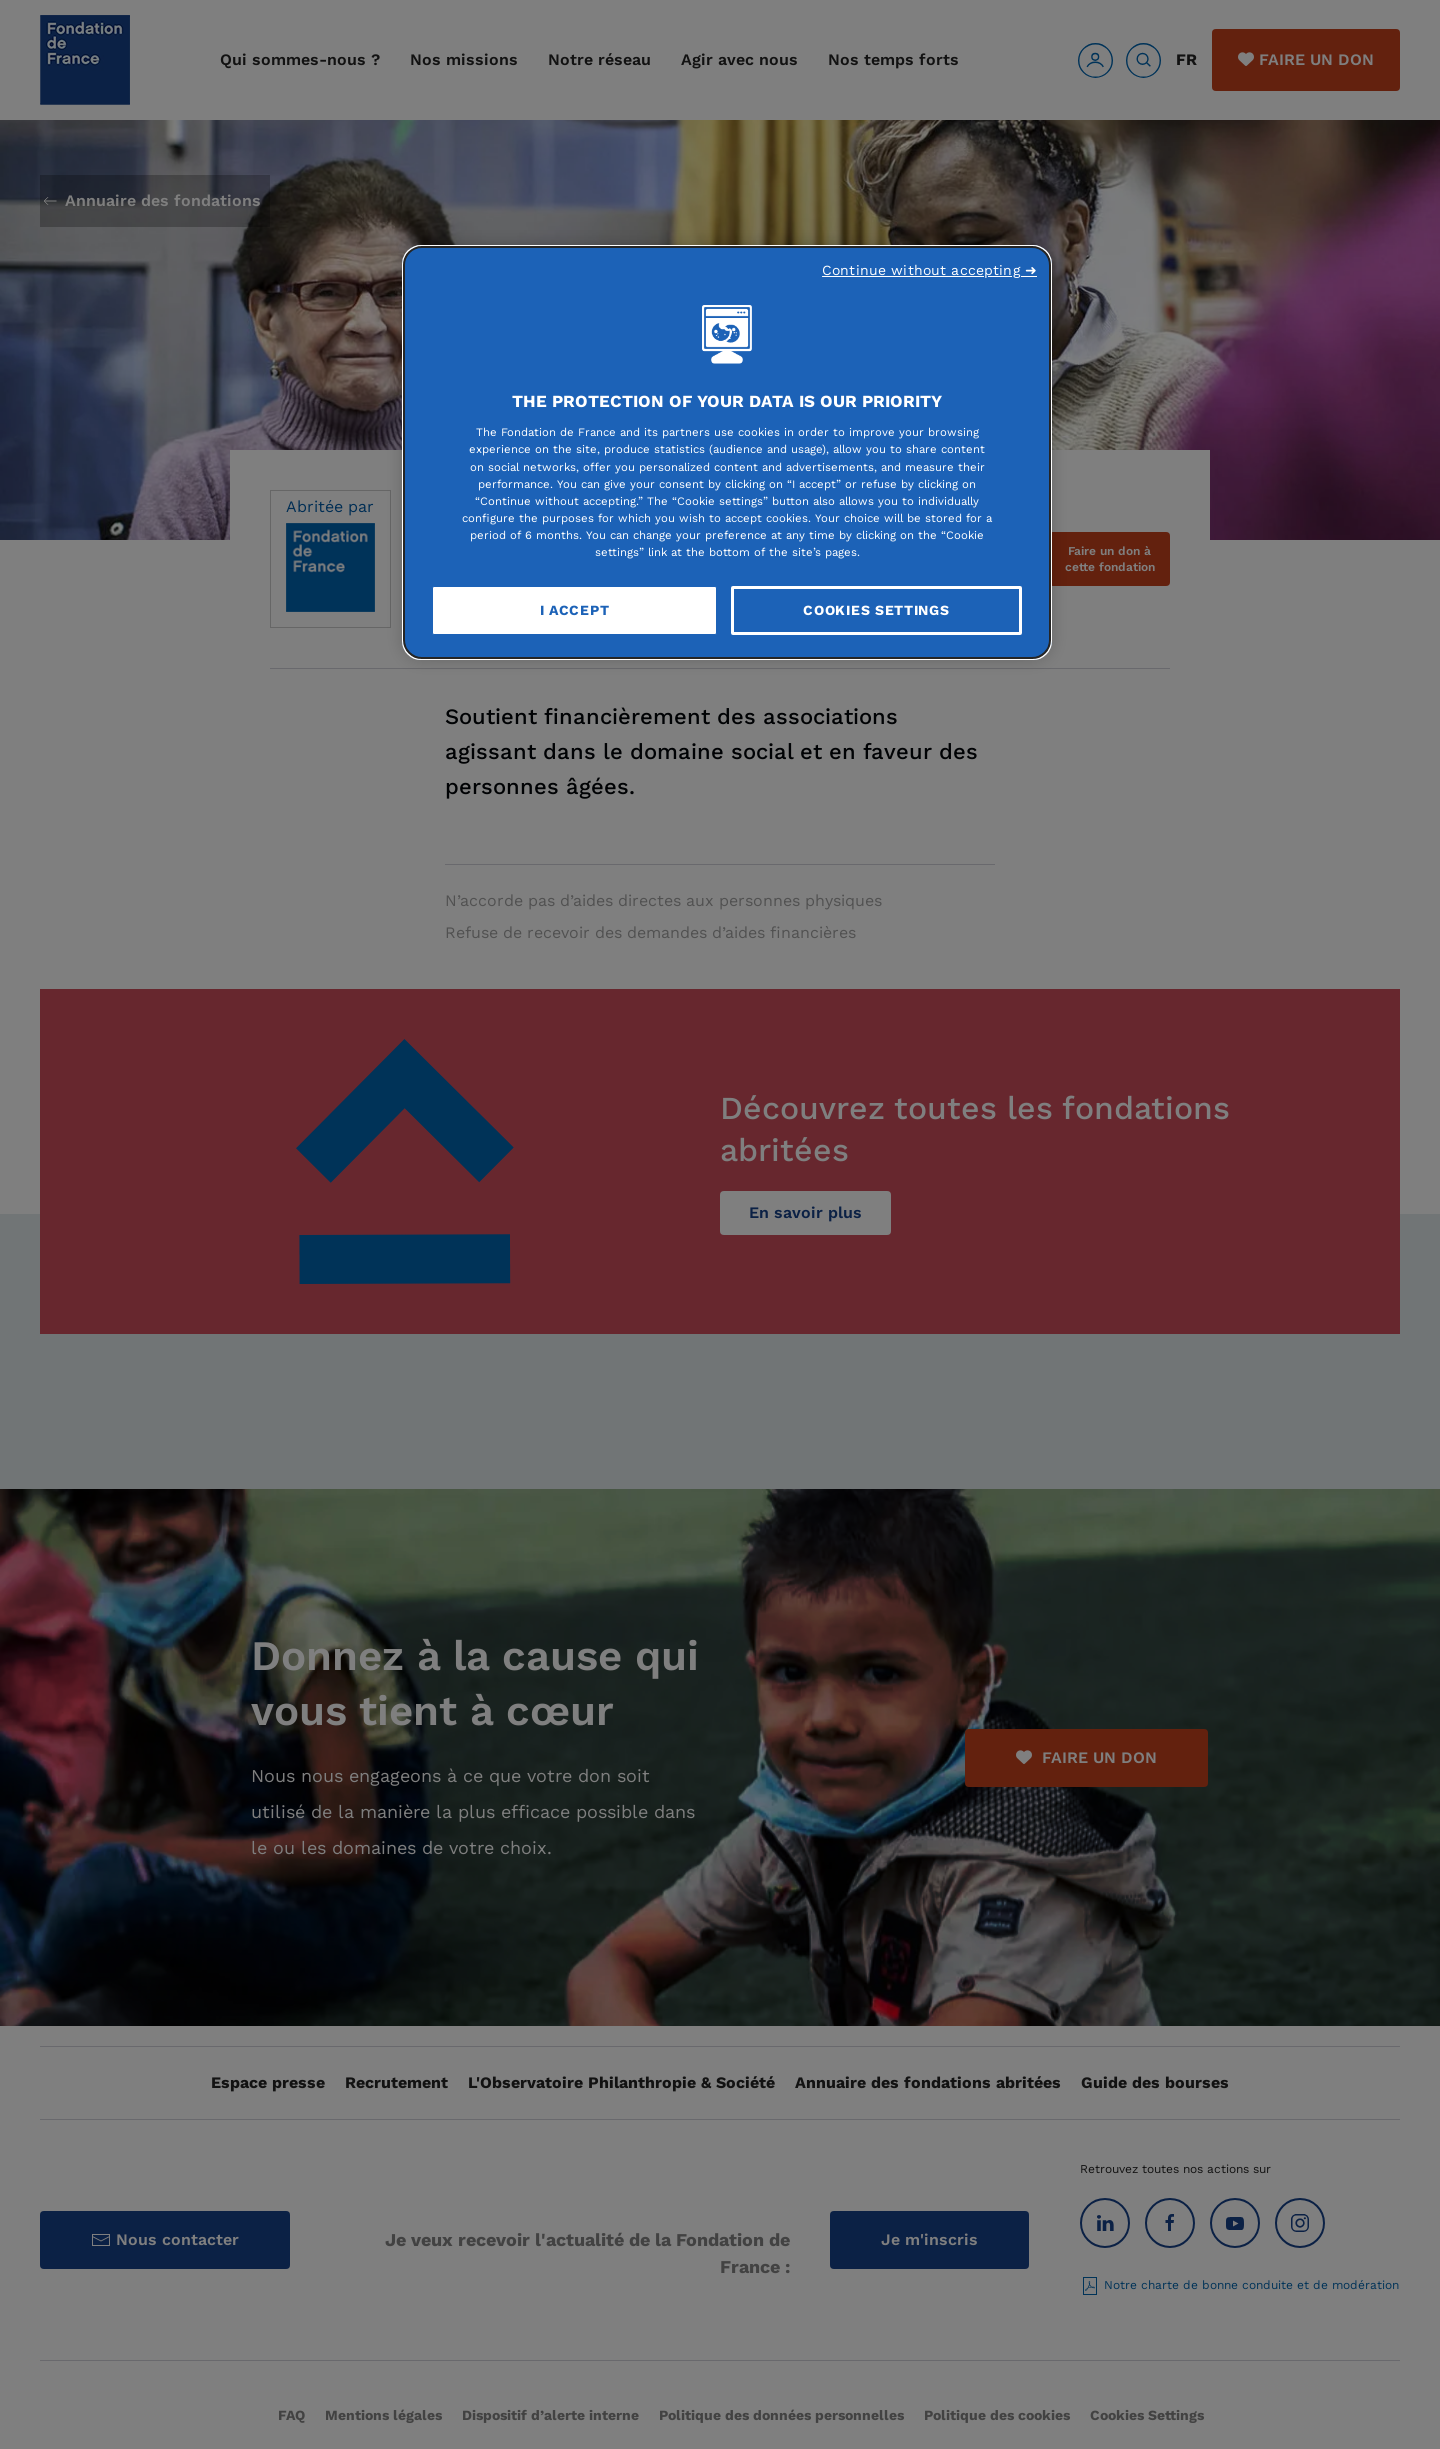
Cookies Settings (876, 610)
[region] (727, 453)
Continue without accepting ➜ (929, 270)
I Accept (575, 610)
